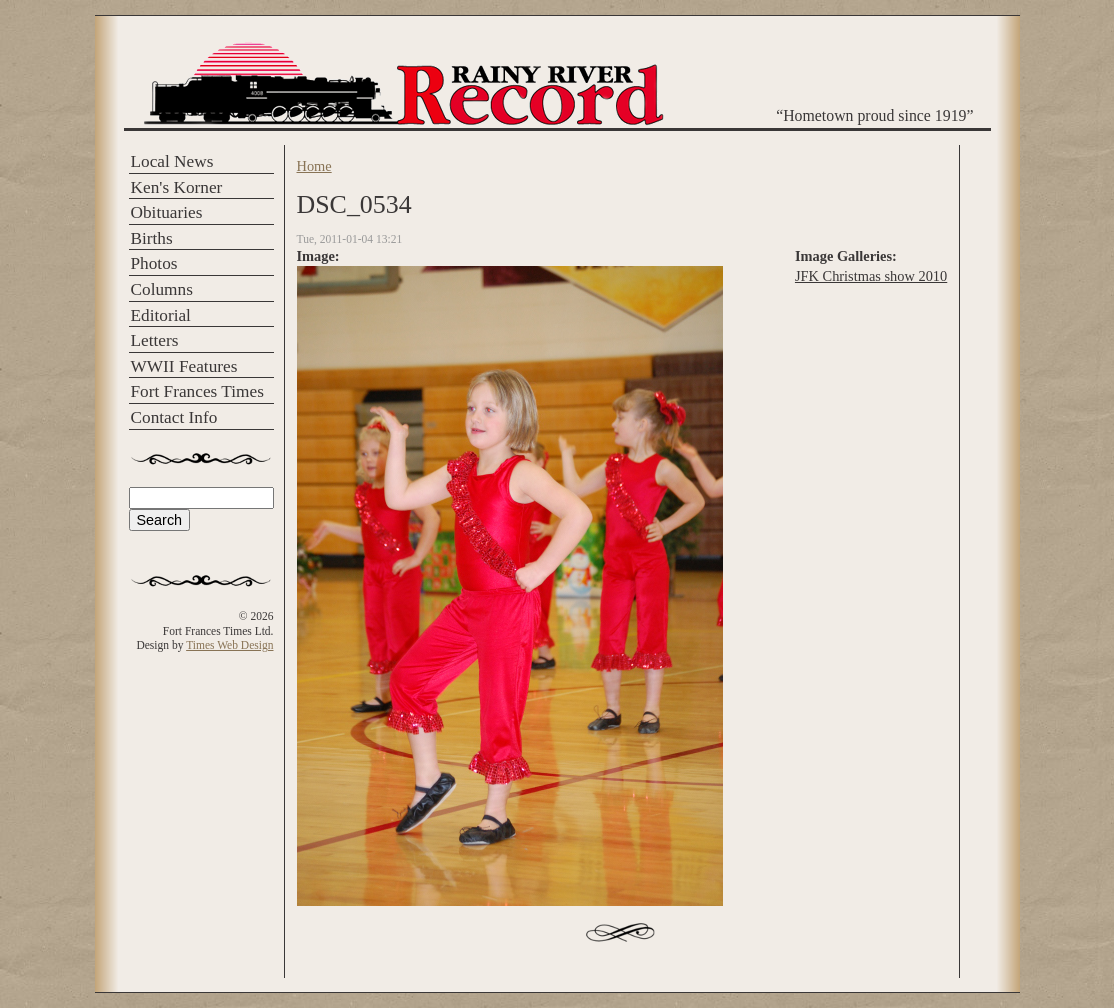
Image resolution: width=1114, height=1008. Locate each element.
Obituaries (167, 212)
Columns (162, 289)
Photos (154, 263)
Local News (172, 161)
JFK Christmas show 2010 (871, 276)
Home (314, 166)
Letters (155, 340)
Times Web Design (229, 645)
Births (152, 238)
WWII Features (184, 366)
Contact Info (174, 417)
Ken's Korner (177, 187)
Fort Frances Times (197, 391)
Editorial (161, 315)
